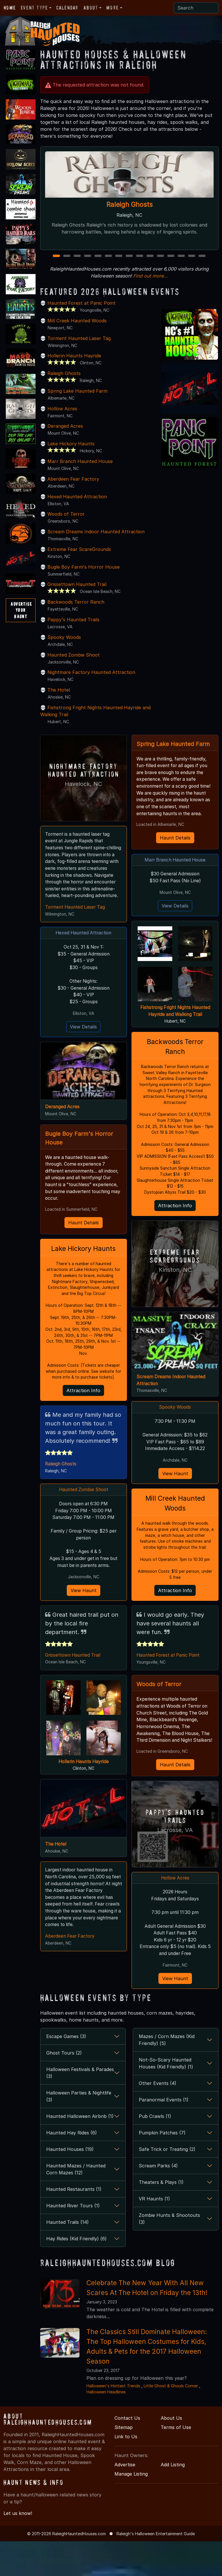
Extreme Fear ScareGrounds (79, 556)
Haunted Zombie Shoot (73, 662)
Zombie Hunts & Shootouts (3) (169, 2253)
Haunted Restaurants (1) (73, 2224)
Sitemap (123, 2462)
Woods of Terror (66, 521)
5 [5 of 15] (98, 263)
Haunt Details (83, 1240)
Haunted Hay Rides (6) (71, 2167)
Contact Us (127, 2453)
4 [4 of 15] (87, 263)
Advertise (124, 2499)
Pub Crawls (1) (155, 2151)
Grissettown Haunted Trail (76, 591)
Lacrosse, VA (175, 1863)
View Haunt (84, 1611)
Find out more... (150, 283)
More (112, 8)
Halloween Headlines (106, 2426)
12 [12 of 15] (171, 263)
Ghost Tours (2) (64, 2087)
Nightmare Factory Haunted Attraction (91, 679)
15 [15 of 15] (202, 263)
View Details (83, 1043)
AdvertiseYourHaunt (21, 610)
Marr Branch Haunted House (80, 468)
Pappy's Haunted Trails (73, 626)
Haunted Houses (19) (70, 2184)
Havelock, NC (83, 790)
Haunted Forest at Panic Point (81, 310)
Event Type (34, 8)
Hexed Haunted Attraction (77, 503)
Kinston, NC (175, 1293)
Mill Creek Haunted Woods (77, 327)
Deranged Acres (65, 433)
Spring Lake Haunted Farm (77, 398)
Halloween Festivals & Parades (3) (80, 2107)
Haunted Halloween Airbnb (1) (80, 2151)
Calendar (67, 8)
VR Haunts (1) (154, 2233)
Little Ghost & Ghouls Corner (171, 2420)
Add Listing (173, 2499)
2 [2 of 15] (67, 263)
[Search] (196, 7)
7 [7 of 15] (118, 263)
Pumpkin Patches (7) (162, 2167)
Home (10, 8)
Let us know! (17, 2548)
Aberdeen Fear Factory (73, 486)
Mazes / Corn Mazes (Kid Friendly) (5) (167, 2074)
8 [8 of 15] (129, 263)
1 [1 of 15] (57, 263)
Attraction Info (83, 1409)
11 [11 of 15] (161, 263)
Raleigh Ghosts (129, 205)
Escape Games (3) (66, 2071)
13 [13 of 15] (182, 263)
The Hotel (58, 697)
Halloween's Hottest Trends (113, 2420)
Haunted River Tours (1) (73, 2240)
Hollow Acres (62, 415)
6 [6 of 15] (108, 263)
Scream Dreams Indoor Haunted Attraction (96, 538)
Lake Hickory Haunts (71, 450)
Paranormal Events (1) (163, 2134)
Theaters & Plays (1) (161, 2217)
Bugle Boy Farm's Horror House (83, 574)
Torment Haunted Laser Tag (79, 345)
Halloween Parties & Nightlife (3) (78, 2131)
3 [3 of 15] (77, 263)
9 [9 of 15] (139, 263)
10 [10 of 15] (150, 263)
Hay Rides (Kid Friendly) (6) (76, 2273)
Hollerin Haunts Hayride (74, 362)
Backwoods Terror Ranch (75, 609)
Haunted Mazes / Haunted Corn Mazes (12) (76, 2203)
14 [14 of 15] (192, 263)
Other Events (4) (157, 2118)
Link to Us (125, 2471)
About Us (171, 2453)
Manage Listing (131, 2508)
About (91, 8)
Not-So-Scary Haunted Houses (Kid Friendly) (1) (166, 2098)
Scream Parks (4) (158, 2200)
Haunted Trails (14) (67, 2257)
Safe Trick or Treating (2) (167, 2184)
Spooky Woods (64, 644)
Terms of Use (176, 2462)
